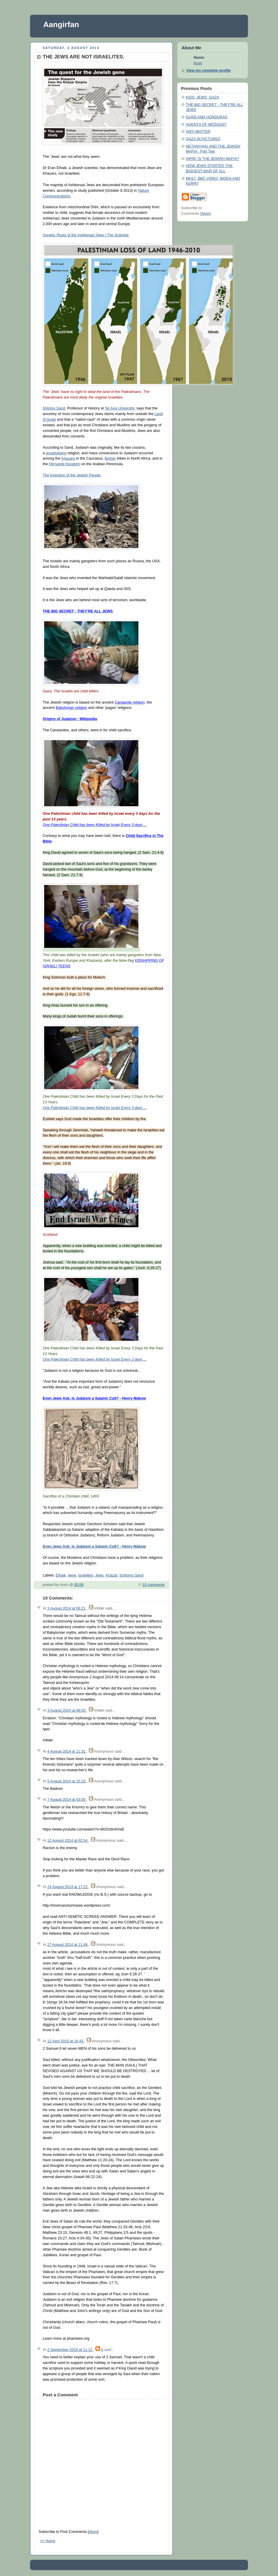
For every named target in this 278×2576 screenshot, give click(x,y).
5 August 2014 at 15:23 (66, 1781)
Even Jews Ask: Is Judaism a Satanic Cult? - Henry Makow (94, 1546)
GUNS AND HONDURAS (207, 117)
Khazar (111, 1575)
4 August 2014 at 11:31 (66, 1751)
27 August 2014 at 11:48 (67, 1945)
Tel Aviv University (119, 408)
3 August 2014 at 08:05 (66, 1710)
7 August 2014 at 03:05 (66, 1799)
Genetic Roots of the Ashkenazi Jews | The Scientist (85, 235)
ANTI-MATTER (198, 132)
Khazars (68, 458)
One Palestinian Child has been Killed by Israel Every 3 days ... (95, 1108)
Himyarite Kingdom (64, 464)
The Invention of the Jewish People (71, 475)
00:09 (79, 1585)
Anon (197, 63)
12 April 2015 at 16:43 (65, 2041)
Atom (93, 2532)
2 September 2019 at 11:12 (70, 2350)
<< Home (47, 2541)
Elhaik (61, 1575)
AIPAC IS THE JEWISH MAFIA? (212, 159)
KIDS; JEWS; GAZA (202, 97)
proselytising (56, 453)
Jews (99, 1575)
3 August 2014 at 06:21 (66, 1608)
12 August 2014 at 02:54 (67, 1840)
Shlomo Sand (54, 408)
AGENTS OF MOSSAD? (206, 124)
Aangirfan (61, 24)
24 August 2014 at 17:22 (67, 1887)
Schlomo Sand (131, 1575)
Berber (110, 458)
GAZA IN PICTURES (203, 139)
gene (72, 1575)
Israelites (85, 1575)
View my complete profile (208, 70)
